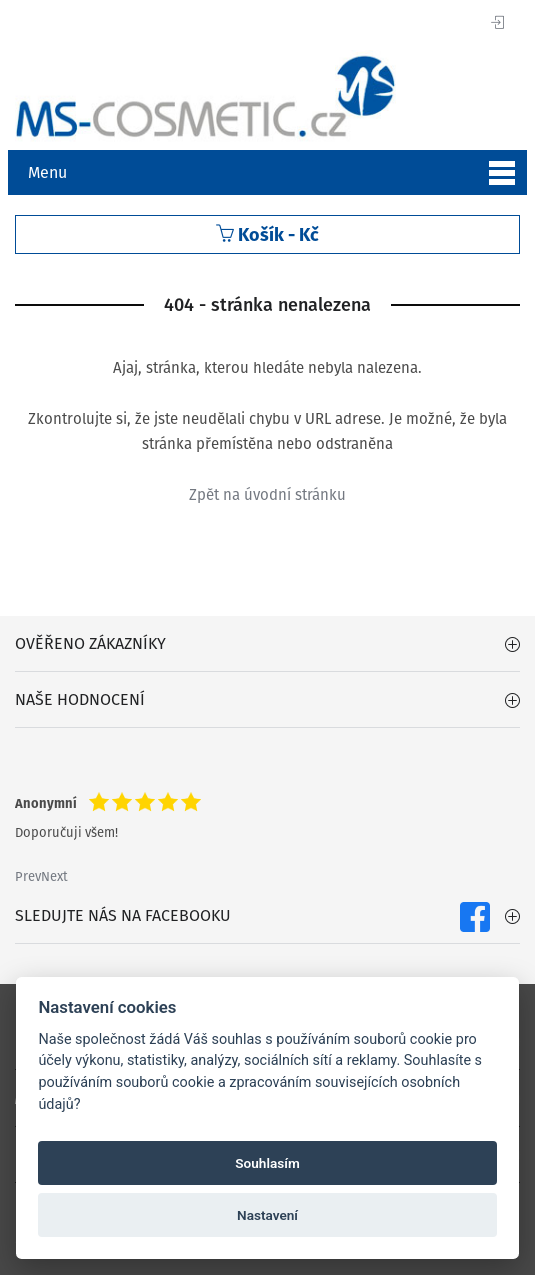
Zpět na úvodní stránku (267, 495)
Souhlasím (267, 1163)
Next (54, 876)
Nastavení (267, 1215)
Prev (28, 876)
